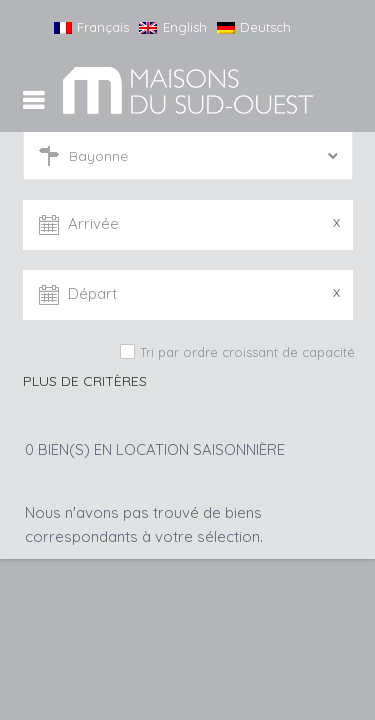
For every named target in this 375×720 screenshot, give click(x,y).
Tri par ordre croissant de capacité (247, 352)
